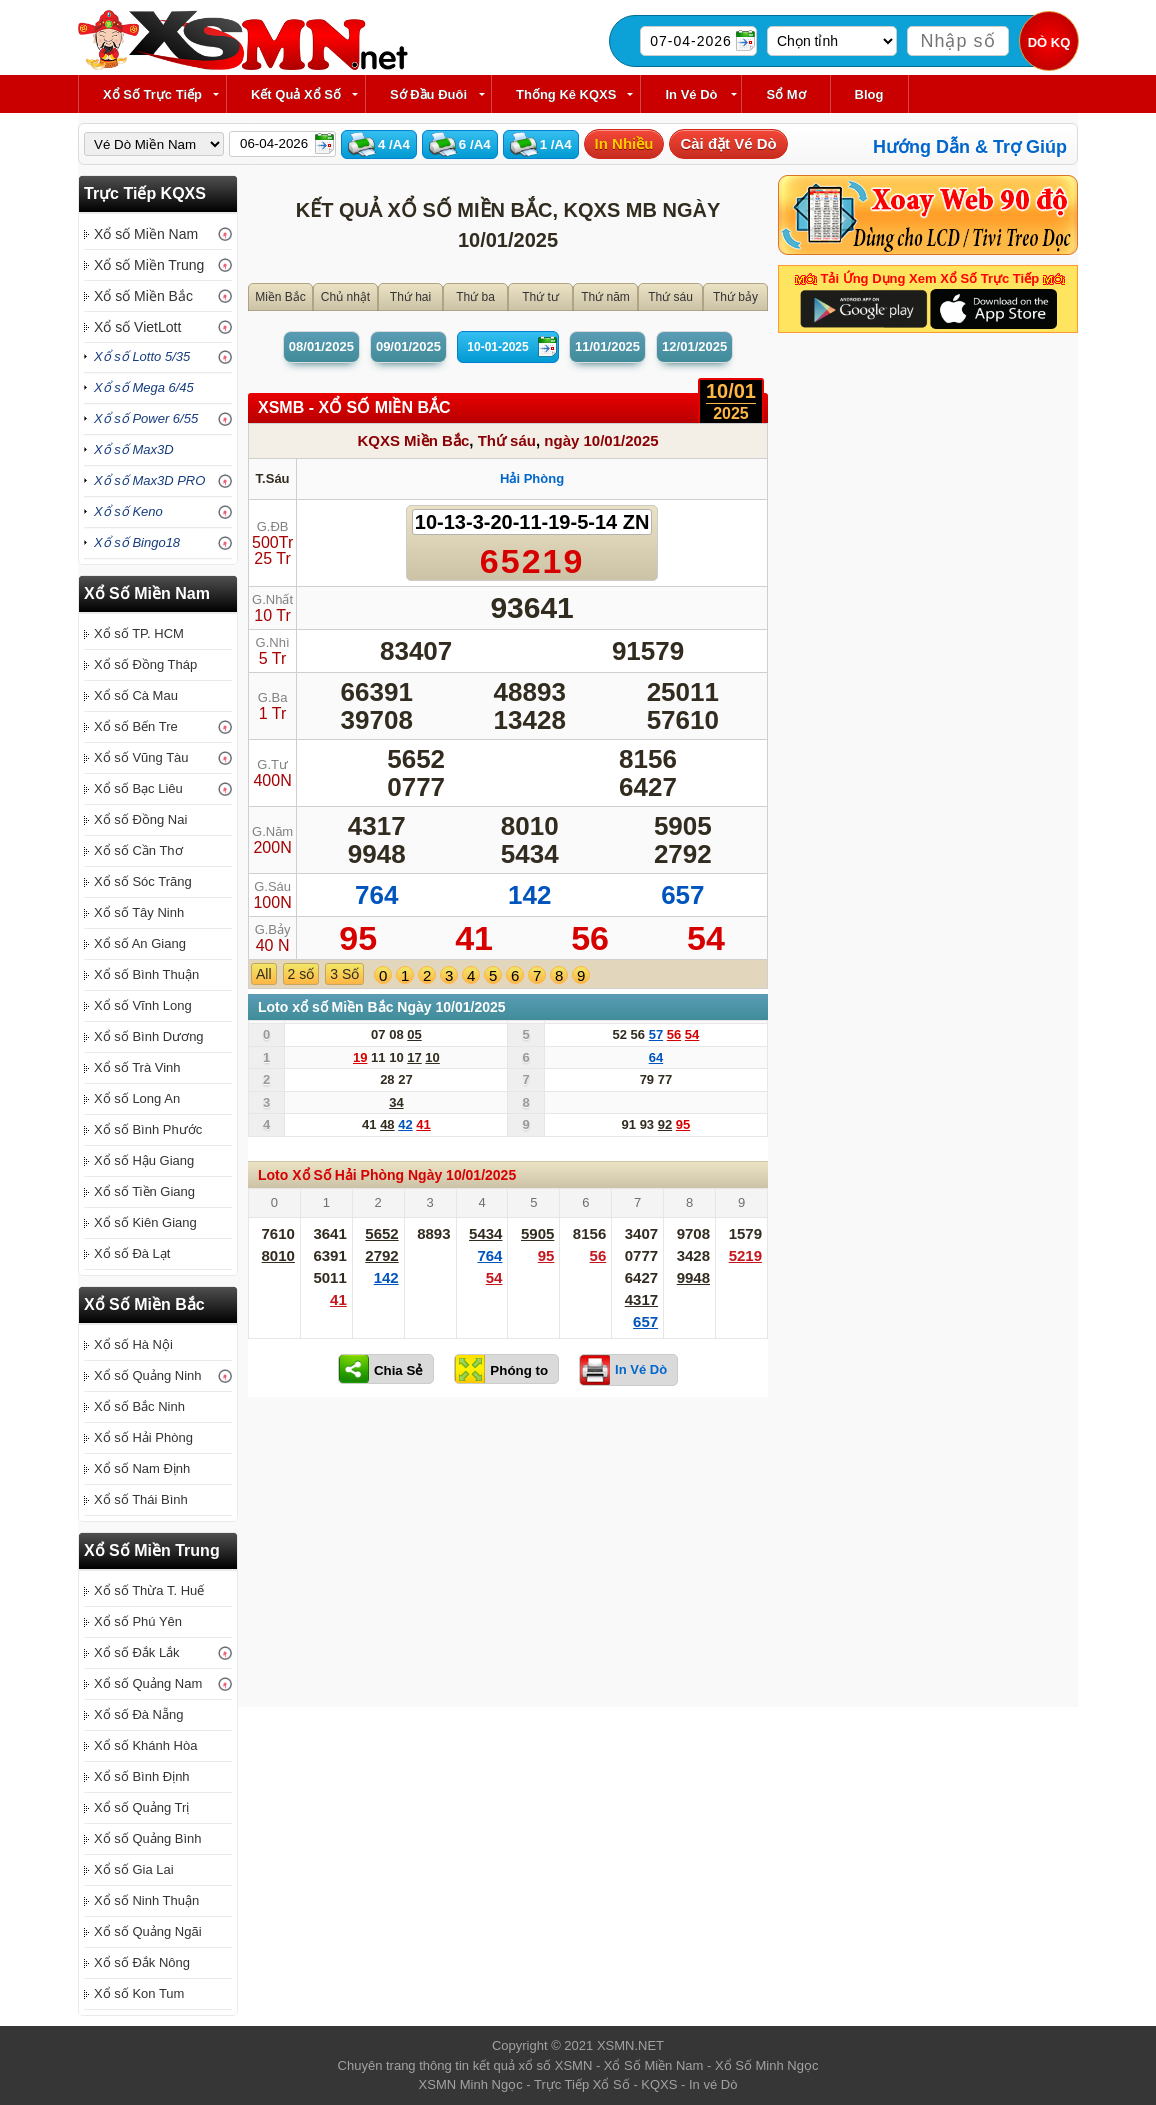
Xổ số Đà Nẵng (138, 1714)
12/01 (694, 346)
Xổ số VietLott (137, 327)
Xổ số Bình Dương (149, 1036)
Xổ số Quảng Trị (141, 1807)
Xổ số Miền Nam (146, 234)
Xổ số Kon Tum (139, 1993)
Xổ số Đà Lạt (132, 1253)
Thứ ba (475, 297)
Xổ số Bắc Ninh (139, 1406)
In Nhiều (624, 143)
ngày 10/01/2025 (601, 440)
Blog (869, 94)
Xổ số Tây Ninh (139, 912)
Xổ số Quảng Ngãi (148, 1931)
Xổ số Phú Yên (138, 1621)
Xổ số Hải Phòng (143, 1437)
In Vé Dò (691, 94)
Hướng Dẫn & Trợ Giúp (970, 147)
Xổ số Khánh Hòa (145, 1745)
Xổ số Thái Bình (141, 1499)
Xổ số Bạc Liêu (138, 788)
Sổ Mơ (785, 94)
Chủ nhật (345, 297)
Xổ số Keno (128, 511)
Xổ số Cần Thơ (138, 850)
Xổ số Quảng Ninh (148, 1375)
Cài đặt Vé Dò (728, 143)
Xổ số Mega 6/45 (144, 387)
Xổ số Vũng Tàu (141, 757)
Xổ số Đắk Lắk (137, 1652)
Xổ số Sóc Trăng (143, 881)
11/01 (607, 346)
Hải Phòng (532, 478)
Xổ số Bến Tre (136, 726)
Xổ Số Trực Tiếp (152, 94)
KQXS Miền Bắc (413, 440)
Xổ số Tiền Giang (144, 1191)
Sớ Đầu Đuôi (428, 94)
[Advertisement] (508, 1557)
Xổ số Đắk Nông (142, 1962)
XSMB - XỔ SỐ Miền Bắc (354, 407)
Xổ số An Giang (140, 943)
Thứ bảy (735, 297)
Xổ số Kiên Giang (145, 1222)
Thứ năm (605, 297)
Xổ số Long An (137, 1098)
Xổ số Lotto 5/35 (142, 356)
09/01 (408, 346)
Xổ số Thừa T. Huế (149, 1590)
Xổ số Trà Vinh (137, 1067)
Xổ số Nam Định (142, 1468)
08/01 (321, 346)
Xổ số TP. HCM (139, 633)
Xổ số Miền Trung (149, 265)
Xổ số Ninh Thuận (146, 1900)
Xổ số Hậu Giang (144, 1160)
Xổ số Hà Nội (133, 1344)
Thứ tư (540, 297)
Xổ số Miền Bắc (143, 296)
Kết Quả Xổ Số (296, 94)
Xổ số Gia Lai (134, 1869)
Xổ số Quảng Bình (148, 1838)
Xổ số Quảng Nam (148, 1683)
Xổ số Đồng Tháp (145, 664)
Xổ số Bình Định (142, 1776)
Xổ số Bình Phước (148, 1129)
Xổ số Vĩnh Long (143, 1005)
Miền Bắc (280, 297)
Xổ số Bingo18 (137, 542)
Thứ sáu (670, 297)
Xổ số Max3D (134, 449)
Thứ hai (410, 297)
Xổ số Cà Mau (136, 695)
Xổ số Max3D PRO (149, 480)
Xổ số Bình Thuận (146, 974)
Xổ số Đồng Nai (140, 819)
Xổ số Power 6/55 (146, 418)
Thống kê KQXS (566, 94)
